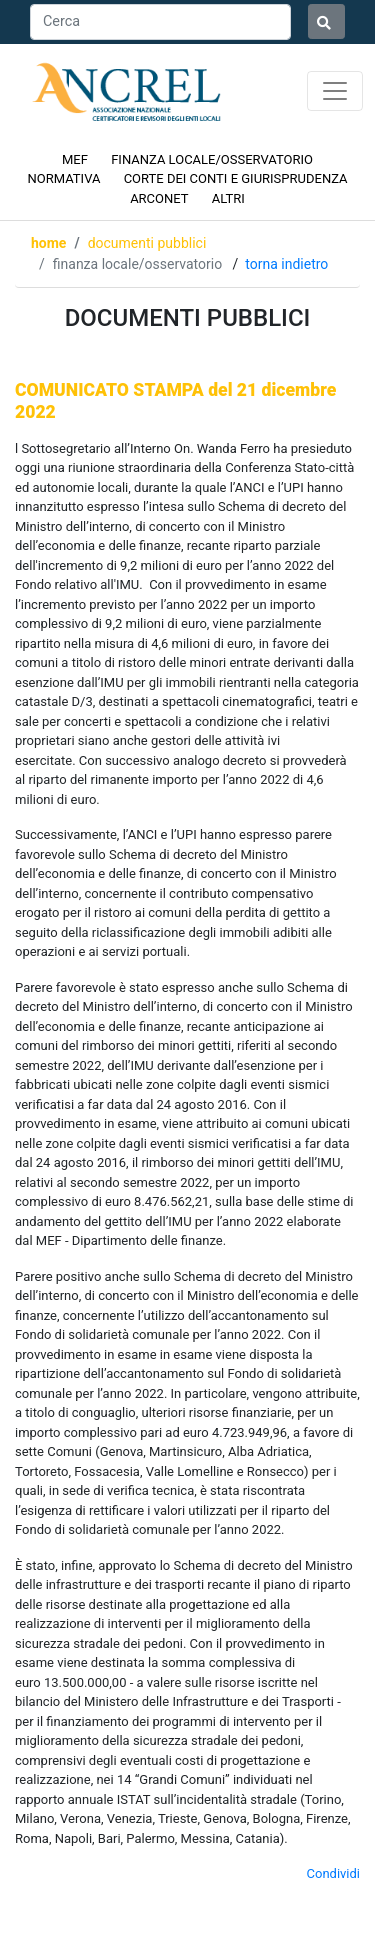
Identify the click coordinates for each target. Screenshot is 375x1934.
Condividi (334, 1873)
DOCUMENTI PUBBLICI (147, 243)
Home (48, 243)
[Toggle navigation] (335, 91)
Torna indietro (286, 264)
